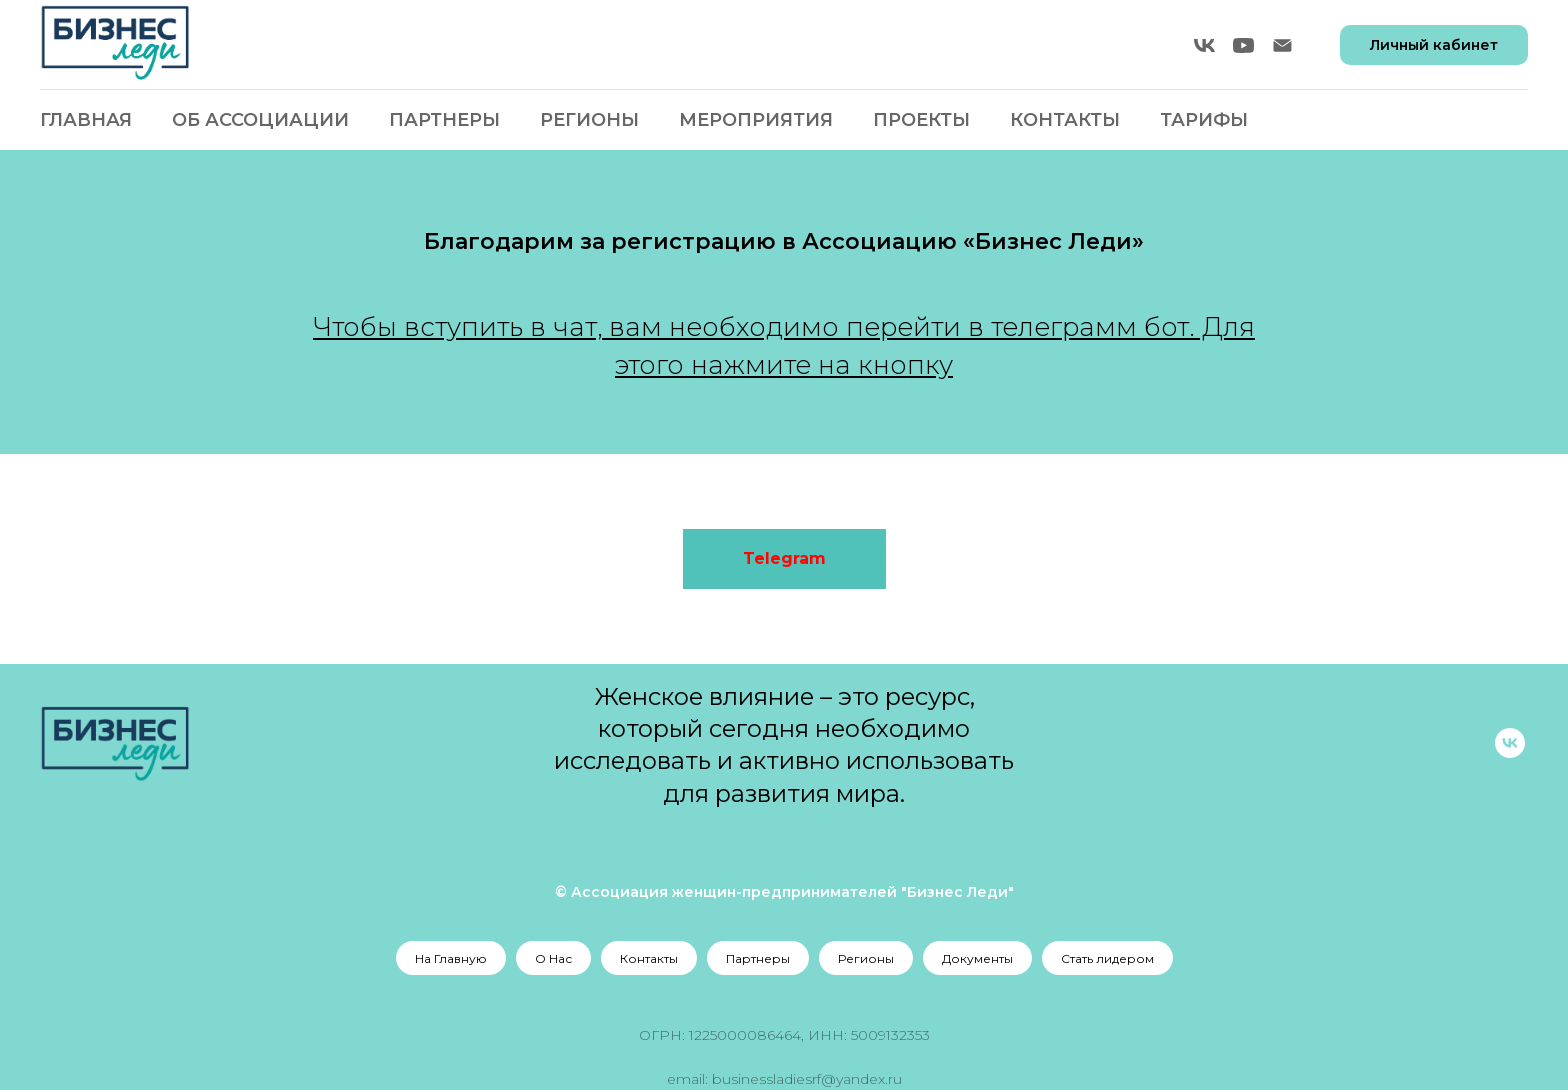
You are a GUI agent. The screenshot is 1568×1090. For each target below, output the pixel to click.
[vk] (1204, 45)
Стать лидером (1107, 958)
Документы (977, 958)
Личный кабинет (1434, 45)
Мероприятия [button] (756, 120)
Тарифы (1204, 120)
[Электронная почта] (1282, 45)
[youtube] (1243, 45)
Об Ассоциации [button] (260, 120)
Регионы (866, 958)
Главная (86, 120)
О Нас (553, 958)
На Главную (451, 958)
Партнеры (444, 120)
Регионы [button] (589, 120)
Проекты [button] (921, 120)
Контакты (1065, 120)
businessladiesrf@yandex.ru (807, 1079)
